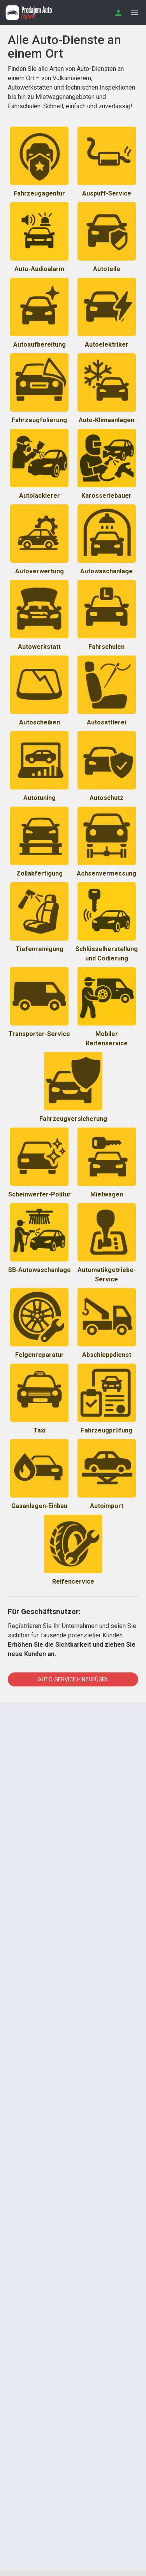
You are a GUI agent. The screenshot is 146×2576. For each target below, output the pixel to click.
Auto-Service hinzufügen (73, 1679)
